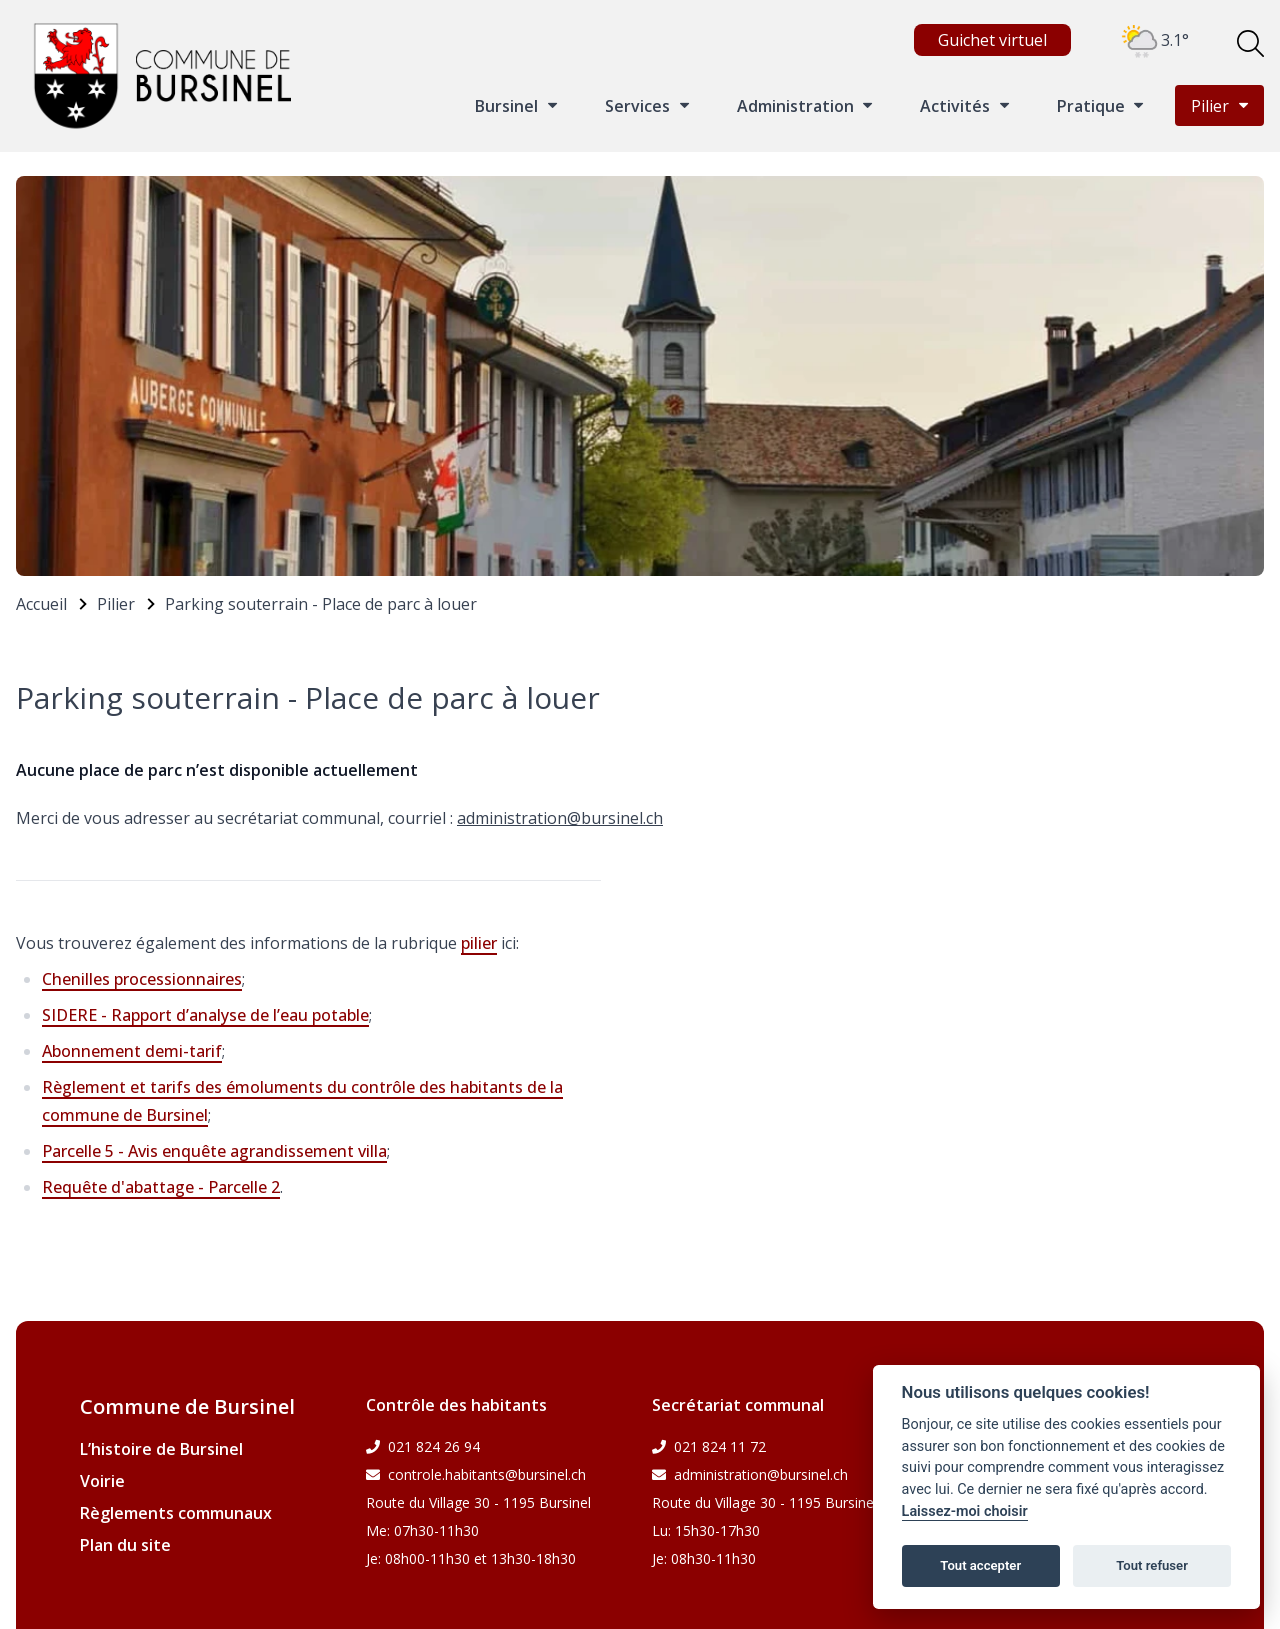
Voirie (102, 1481)
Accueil (41, 604)
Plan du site (125, 1545)
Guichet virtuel (992, 40)
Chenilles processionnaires (142, 979)
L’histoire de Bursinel (161, 1449)
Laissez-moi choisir (965, 1511)
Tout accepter (980, 1565)
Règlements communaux (176, 1513)
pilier (479, 943)
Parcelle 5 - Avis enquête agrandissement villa (214, 1151)
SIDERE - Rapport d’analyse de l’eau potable (205, 1015)
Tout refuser (1152, 1565)
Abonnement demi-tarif (132, 1051)
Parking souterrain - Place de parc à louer (321, 604)
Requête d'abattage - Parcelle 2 (161, 1187)
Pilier (116, 604)
